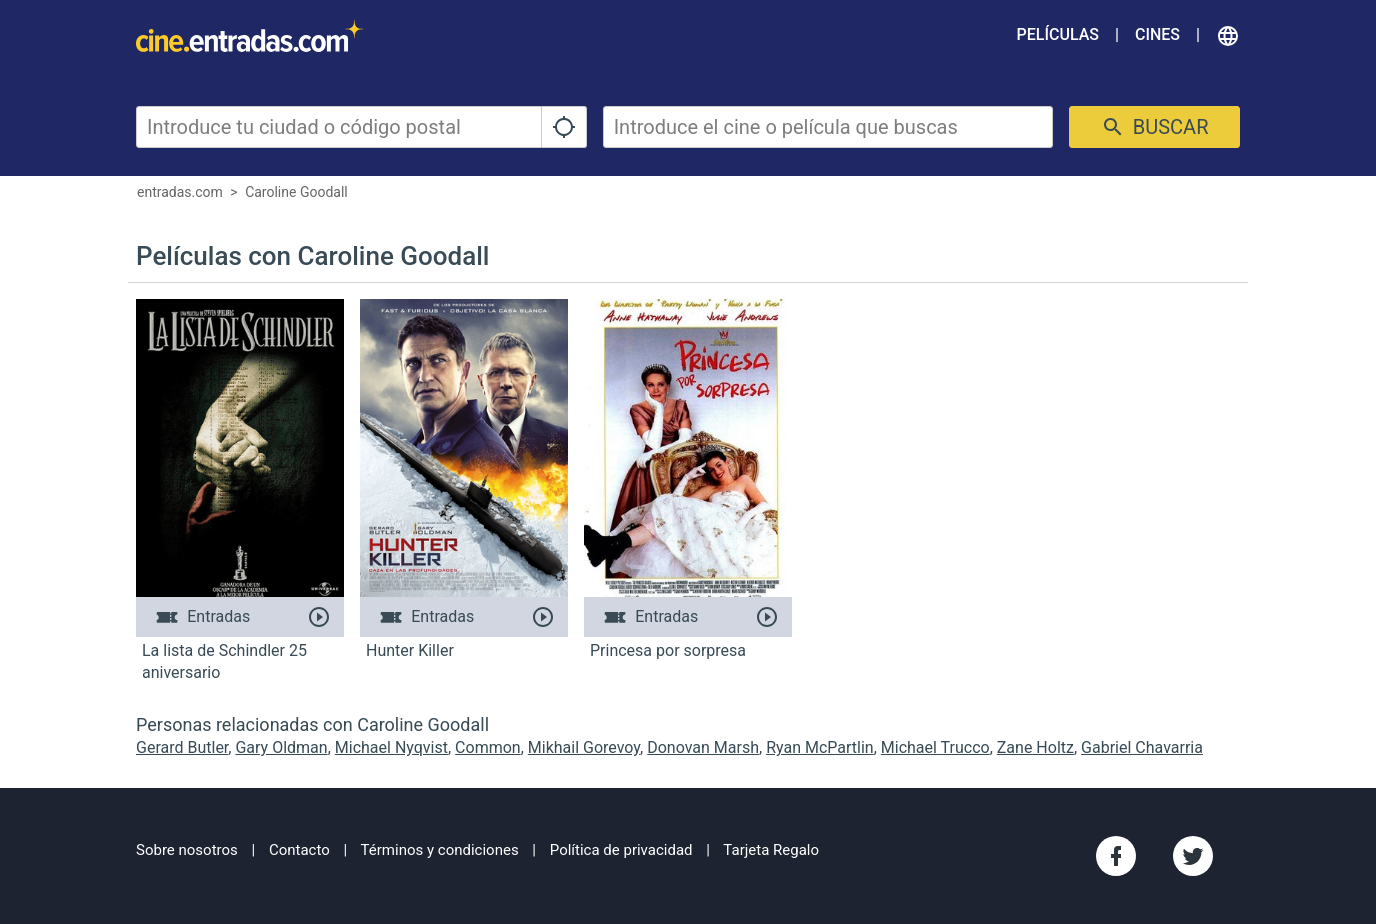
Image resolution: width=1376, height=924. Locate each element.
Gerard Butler (182, 747)
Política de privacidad (621, 850)
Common (488, 747)
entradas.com (180, 192)
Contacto (299, 850)
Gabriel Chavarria (1142, 747)
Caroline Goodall (296, 192)
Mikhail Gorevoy (584, 747)
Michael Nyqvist (391, 747)
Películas (1058, 34)
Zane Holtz (1035, 747)
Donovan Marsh (703, 747)
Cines (1157, 34)
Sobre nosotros (187, 850)
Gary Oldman (281, 747)
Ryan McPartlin (820, 747)
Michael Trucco (935, 747)
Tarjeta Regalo (771, 850)
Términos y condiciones (440, 850)
